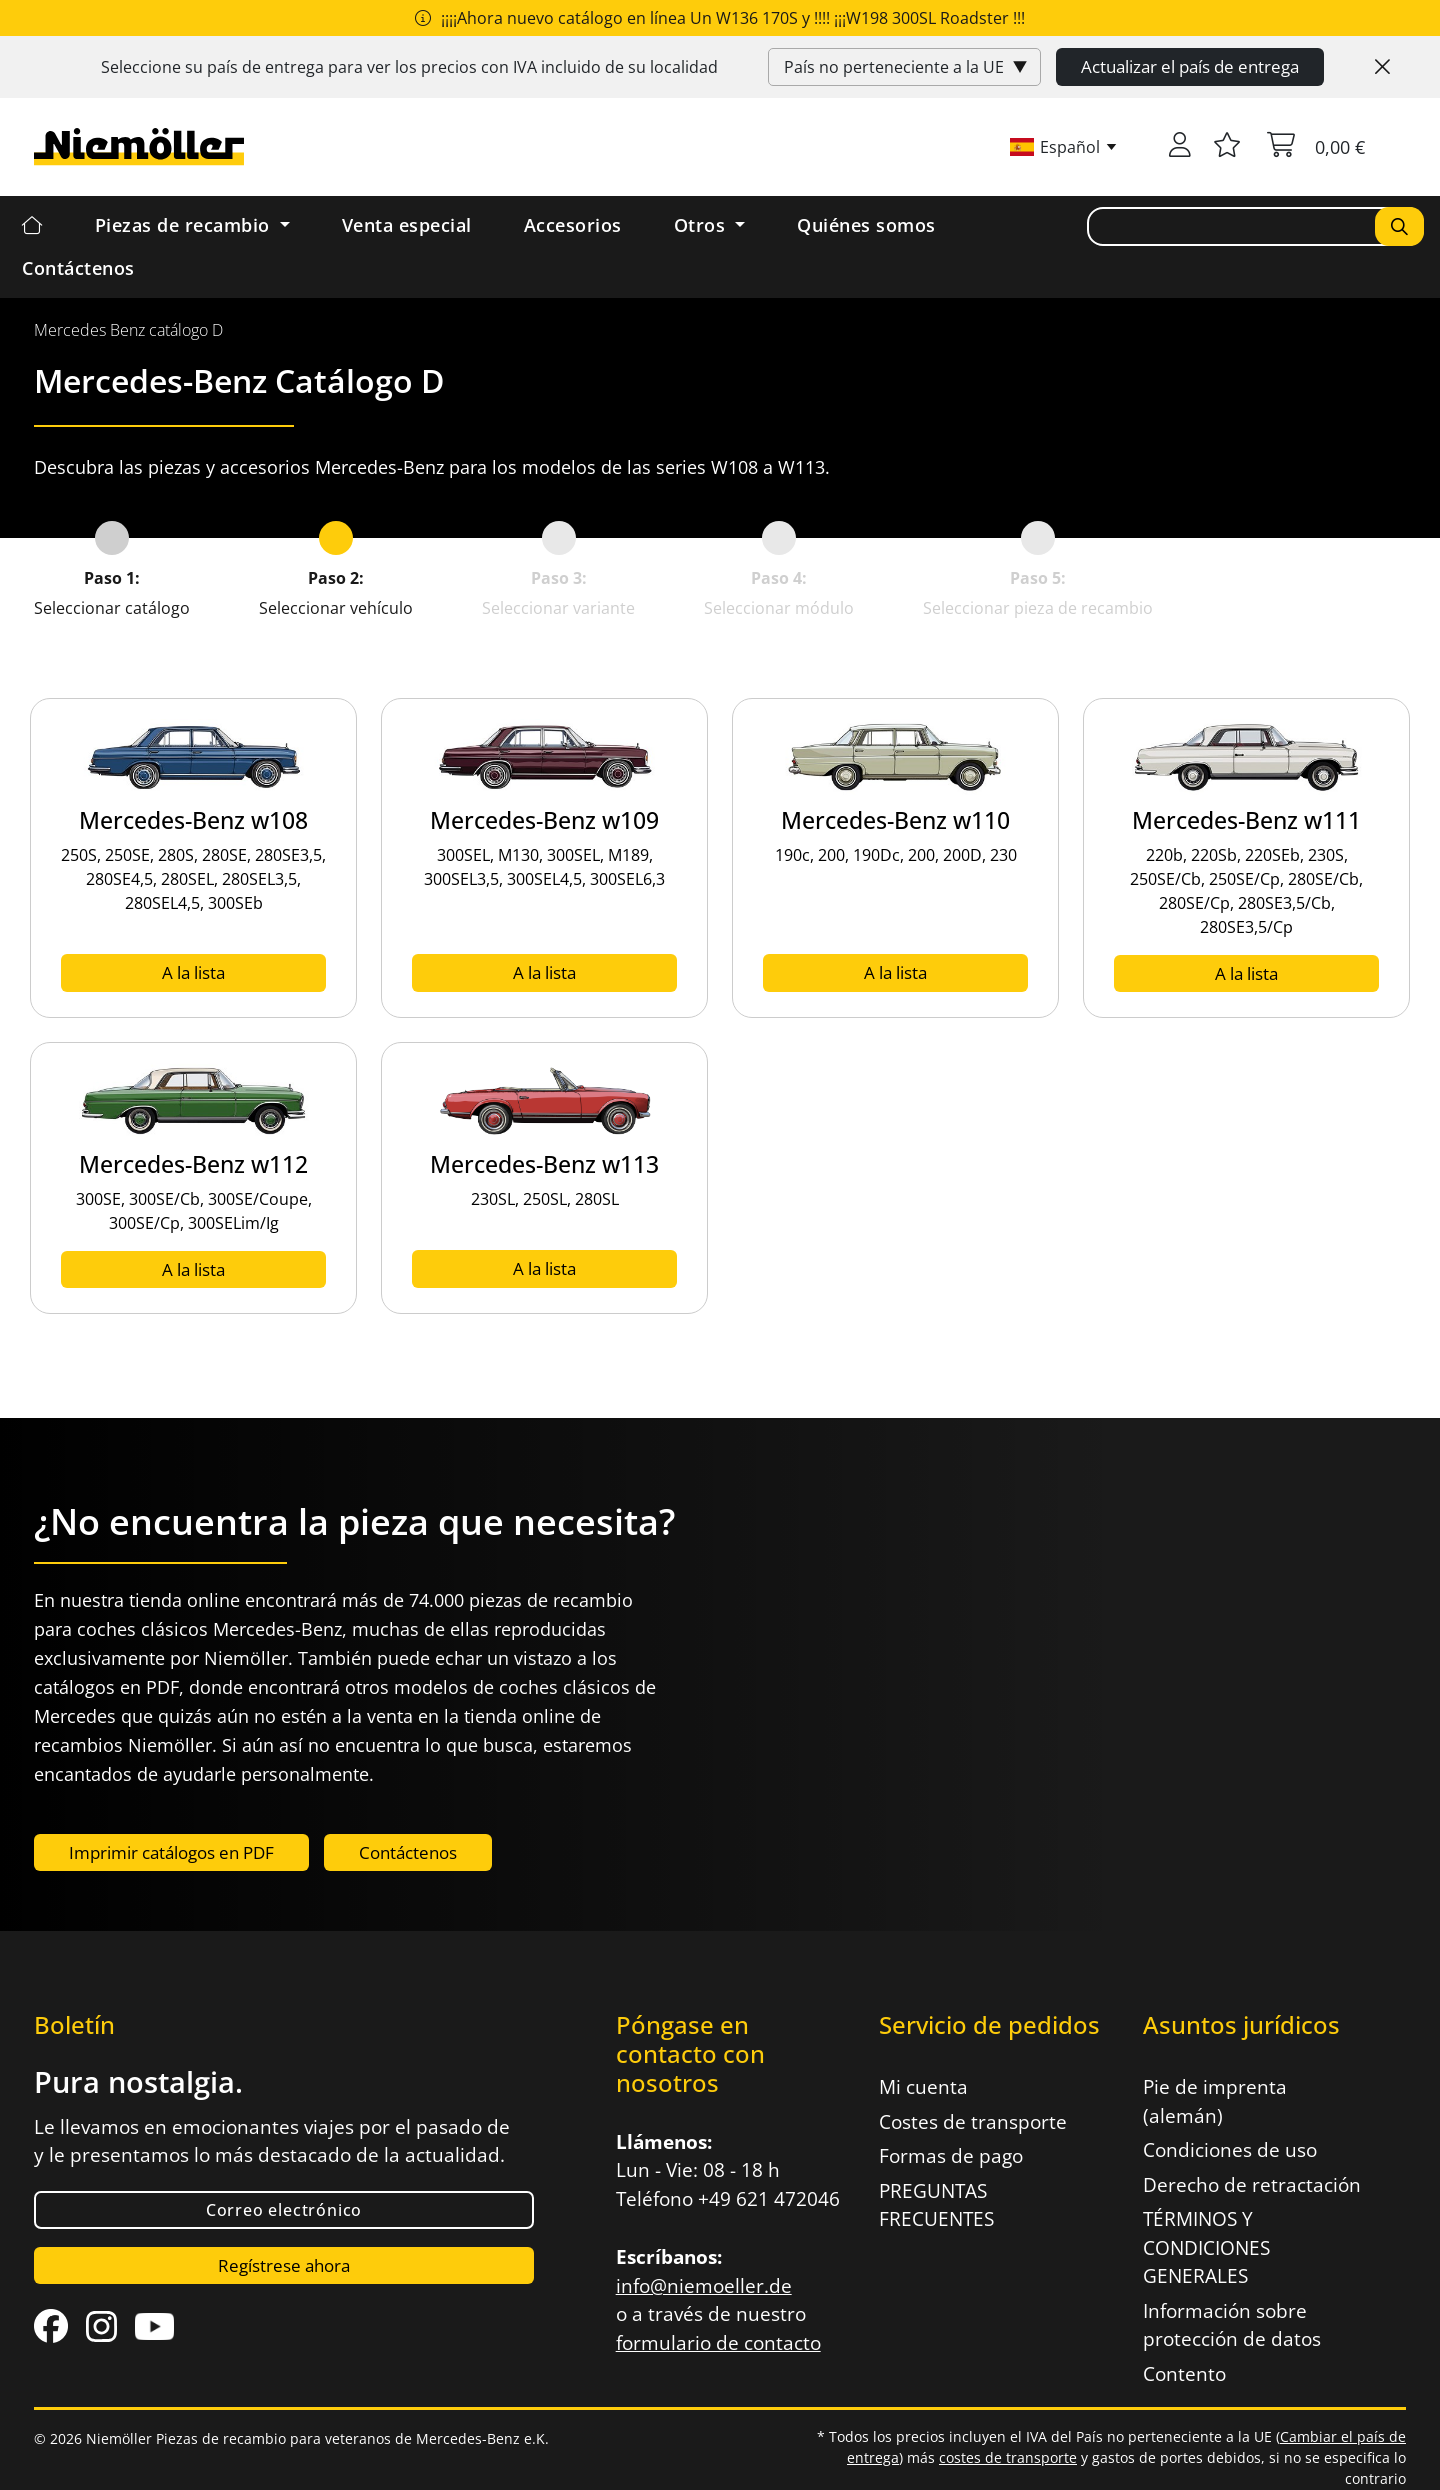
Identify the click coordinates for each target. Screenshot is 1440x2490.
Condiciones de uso (1230, 2150)
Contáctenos (78, 268)
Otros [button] (702, 225)
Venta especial (407, 225)
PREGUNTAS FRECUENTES (936, 2205)
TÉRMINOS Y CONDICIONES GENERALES (1206, 2247)
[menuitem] (128, 330)
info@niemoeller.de (704, 2286)
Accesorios (573, 225)
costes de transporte (1008, 2457)
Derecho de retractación (1252, 2185)
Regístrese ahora (284, 2265)
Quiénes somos (866, 225)
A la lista (193, 972)
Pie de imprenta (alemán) (1215, 2101)
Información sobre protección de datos (1232, 2325)
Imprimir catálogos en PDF (171, 1852)
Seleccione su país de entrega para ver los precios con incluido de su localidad (409, 67)
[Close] (1382, 67)
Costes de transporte (973, 2122)
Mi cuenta (923, 2087)
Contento (1184, 2374)
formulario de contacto (718, 2343)
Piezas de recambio (185, 225)
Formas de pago (951, 2156)
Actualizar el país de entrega (1190, 66)
